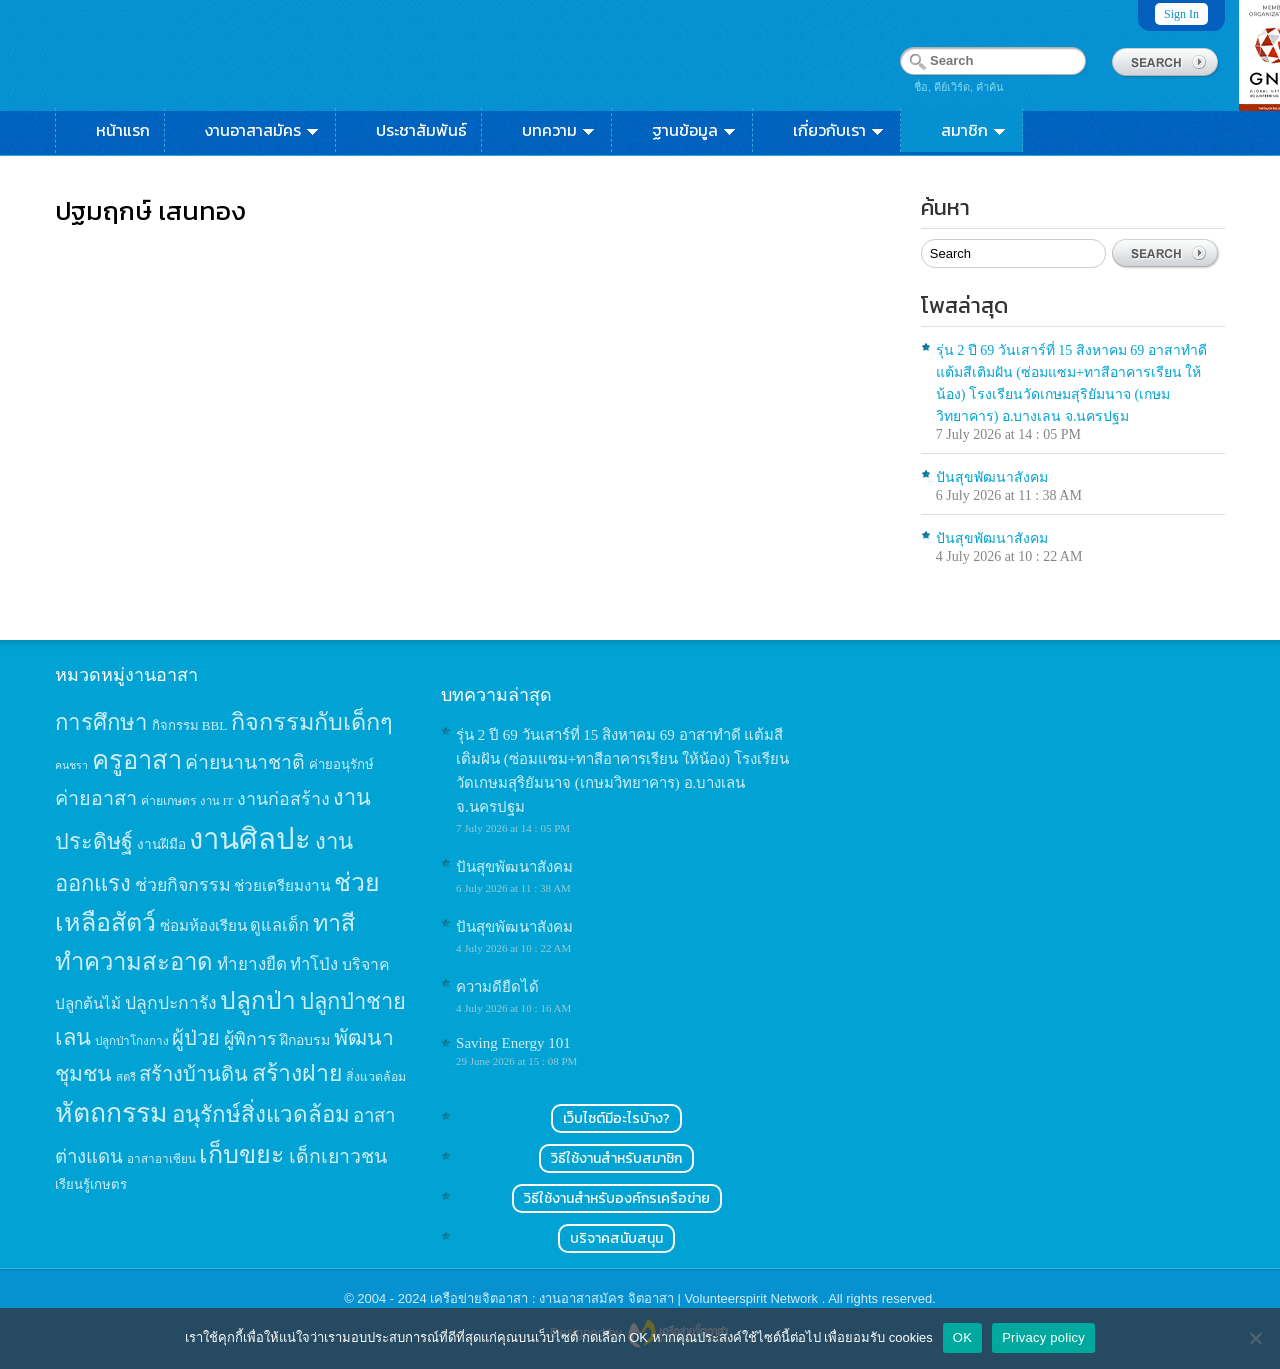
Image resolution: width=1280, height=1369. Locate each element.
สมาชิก (974, 130)
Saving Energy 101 (513, 1043)
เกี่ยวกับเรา (839, 130)
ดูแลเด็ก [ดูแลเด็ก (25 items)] (279, 925)
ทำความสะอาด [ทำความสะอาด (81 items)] (134, 962)
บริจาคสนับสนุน (616, 1238)
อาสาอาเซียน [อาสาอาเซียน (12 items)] (161, 1159)
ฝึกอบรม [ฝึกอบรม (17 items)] (305, 1040)
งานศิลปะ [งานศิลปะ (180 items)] (250, 839)
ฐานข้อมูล (695, 130)
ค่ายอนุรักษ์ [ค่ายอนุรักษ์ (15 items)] (341, 764)
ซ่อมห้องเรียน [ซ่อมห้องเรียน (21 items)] (203, 925)
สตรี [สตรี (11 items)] (126, 1077)
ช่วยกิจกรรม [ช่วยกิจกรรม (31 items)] (183, 885)
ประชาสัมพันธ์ (421, 130)
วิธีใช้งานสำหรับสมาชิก (616, 1158)
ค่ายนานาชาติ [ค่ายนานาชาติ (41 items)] (245, 762)
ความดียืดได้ (497, 987)
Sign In (1181, 14)
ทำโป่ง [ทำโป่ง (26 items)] (314, 964)
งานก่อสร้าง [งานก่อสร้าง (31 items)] (283, 799)
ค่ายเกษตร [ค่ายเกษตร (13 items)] (169, 801)
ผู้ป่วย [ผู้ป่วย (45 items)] (196, 1038)
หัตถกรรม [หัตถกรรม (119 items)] (111, 1113)
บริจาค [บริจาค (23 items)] (366, 964)
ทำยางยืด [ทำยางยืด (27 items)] (252, 964)
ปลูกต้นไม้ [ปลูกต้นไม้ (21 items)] (88, 1003)
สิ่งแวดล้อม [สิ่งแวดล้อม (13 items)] (376, 1077)
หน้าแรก (123, 130)
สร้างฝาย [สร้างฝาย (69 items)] (297, 1073)
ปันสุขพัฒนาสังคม (992, 477)
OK (962, 1337)
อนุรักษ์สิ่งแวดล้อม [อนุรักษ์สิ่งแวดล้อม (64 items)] (261, 1114)
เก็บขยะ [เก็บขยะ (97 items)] (242, 1154)
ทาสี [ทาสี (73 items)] (334, 923)
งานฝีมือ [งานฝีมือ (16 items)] (161, 844)
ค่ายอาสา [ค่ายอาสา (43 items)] (96, 798)
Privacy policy (1043, 1337)
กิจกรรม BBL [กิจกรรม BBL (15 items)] (190, 725)
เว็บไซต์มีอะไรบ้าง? (616, 1118)
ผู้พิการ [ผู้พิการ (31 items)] (250, 1039)
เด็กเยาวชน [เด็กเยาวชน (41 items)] (338, 1156)
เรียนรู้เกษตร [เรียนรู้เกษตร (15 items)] (91, 1184)
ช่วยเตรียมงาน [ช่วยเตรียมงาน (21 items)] (282, 885)
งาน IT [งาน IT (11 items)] (216, 801)
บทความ (559, 130)
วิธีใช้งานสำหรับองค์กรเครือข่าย (617, 1198)
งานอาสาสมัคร (263, 130)
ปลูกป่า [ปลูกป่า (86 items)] (258, 1000)
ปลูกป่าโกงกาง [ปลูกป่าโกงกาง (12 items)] (132, 1041)
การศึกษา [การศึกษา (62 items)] (101, 722)
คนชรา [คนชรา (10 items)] (71, 765)
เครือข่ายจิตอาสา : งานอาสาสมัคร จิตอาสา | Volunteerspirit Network (625, 1298)
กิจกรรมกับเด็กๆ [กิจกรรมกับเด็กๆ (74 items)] (312, 722)
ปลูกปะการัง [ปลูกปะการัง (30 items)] (171, 1003)
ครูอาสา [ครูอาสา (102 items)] (137, 760)
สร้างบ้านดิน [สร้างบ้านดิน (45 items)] (193, 1074)
